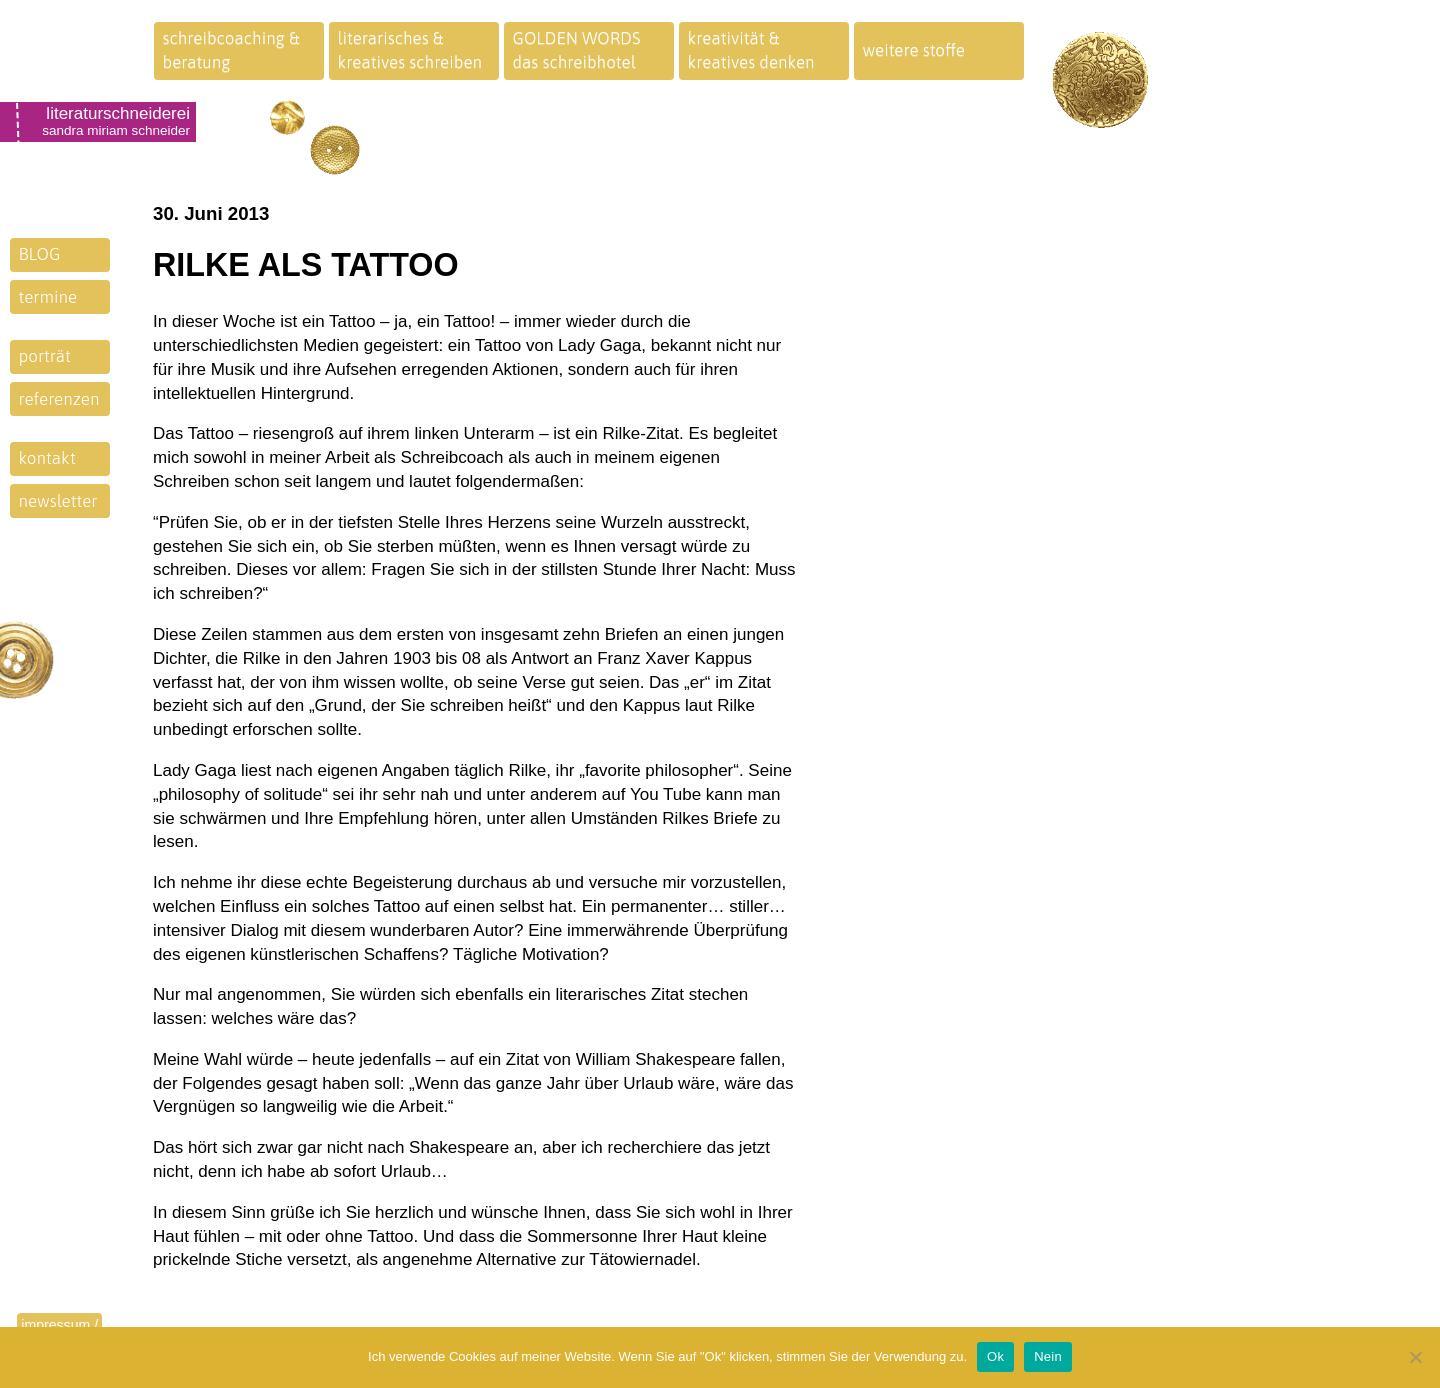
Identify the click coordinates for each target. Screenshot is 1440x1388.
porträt (45, 356)
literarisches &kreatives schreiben (410, 50)
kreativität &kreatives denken (751, 50)
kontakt (47, 458)
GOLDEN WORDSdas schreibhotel (577, 50)
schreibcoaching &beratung (231, 50)
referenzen (59, 399)
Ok (995, 1356)
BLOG (40, 254)
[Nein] (1415, 1357)
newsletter (58, 501)
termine (48, 297)
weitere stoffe (914, 50)
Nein (1048, 1356)
